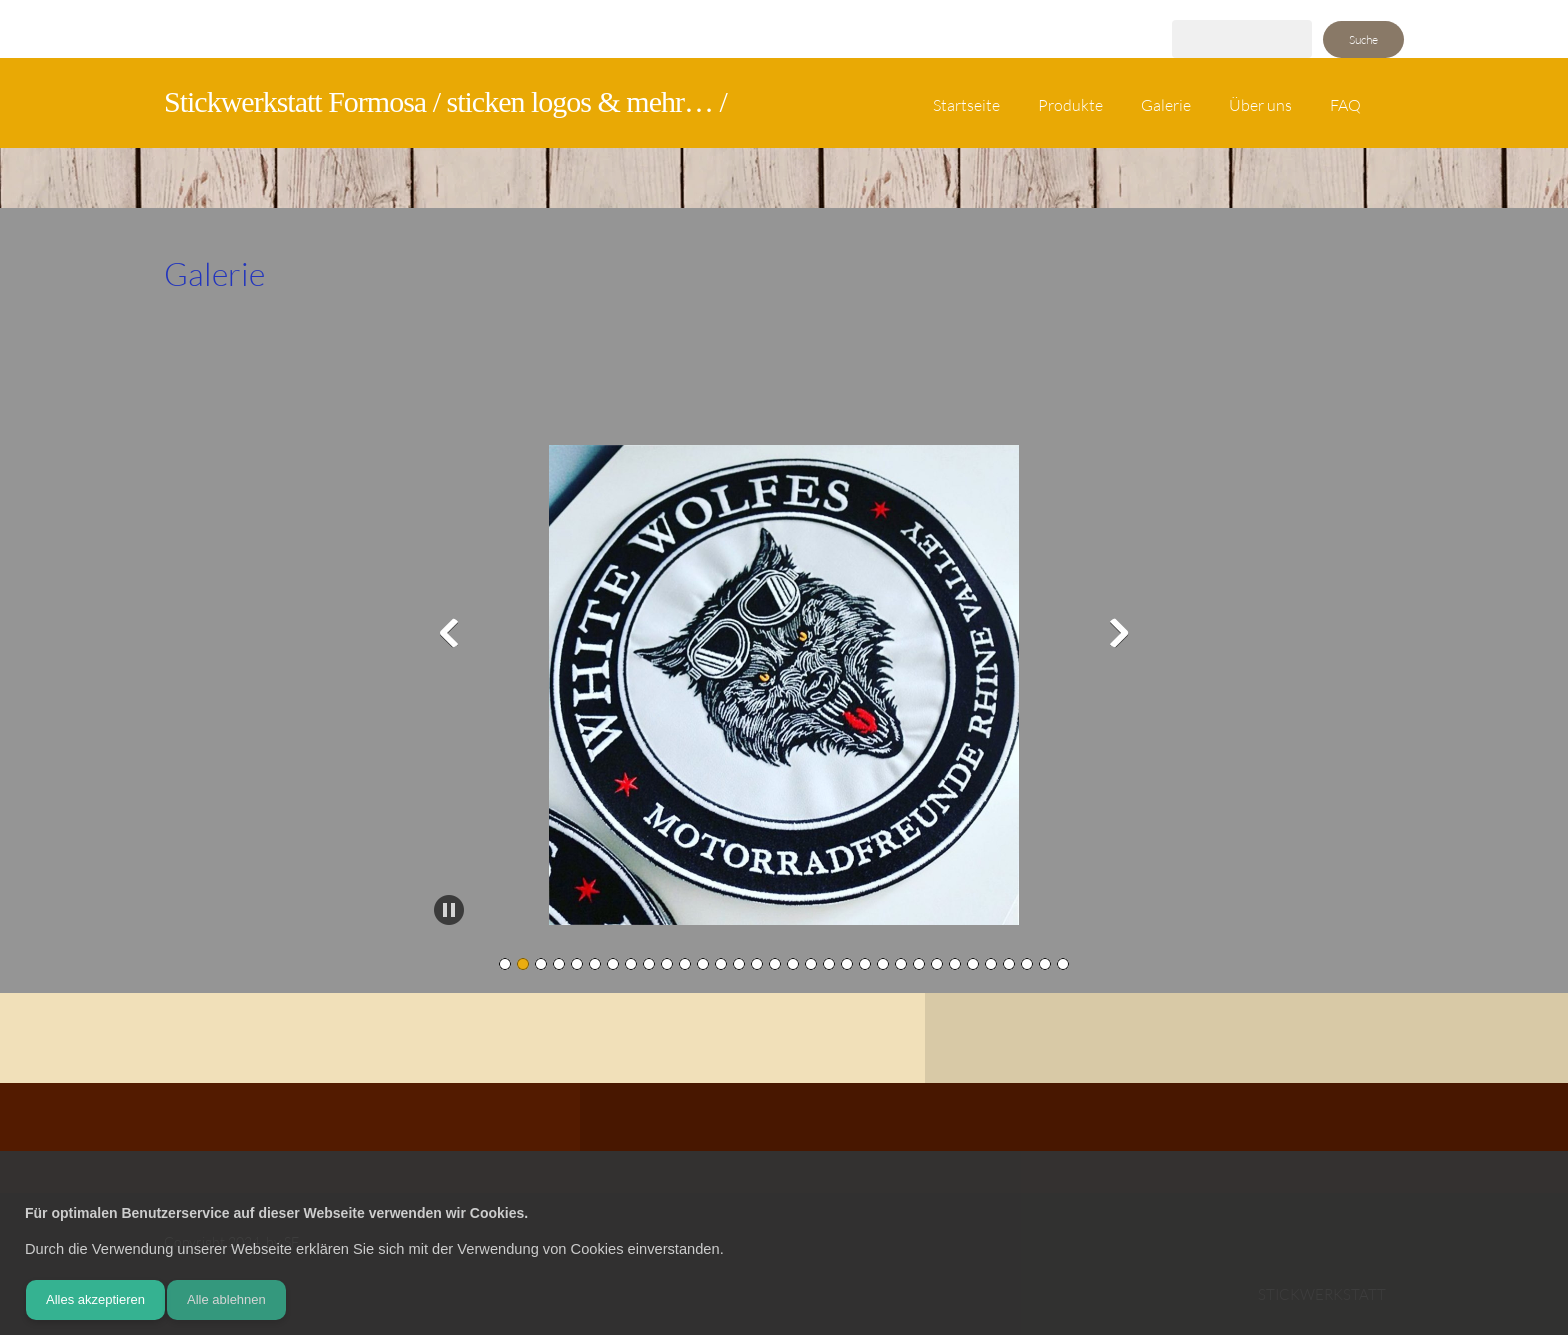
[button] (784, 690)
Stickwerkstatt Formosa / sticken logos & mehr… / (445, 101)
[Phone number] (630, 1138)
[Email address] (670, 1138)
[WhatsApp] (830, 1138)
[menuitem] (966, 113)
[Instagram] (790, 1138)
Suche (1363, 39)
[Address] (710, 1138)
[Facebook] (750, 1138)
